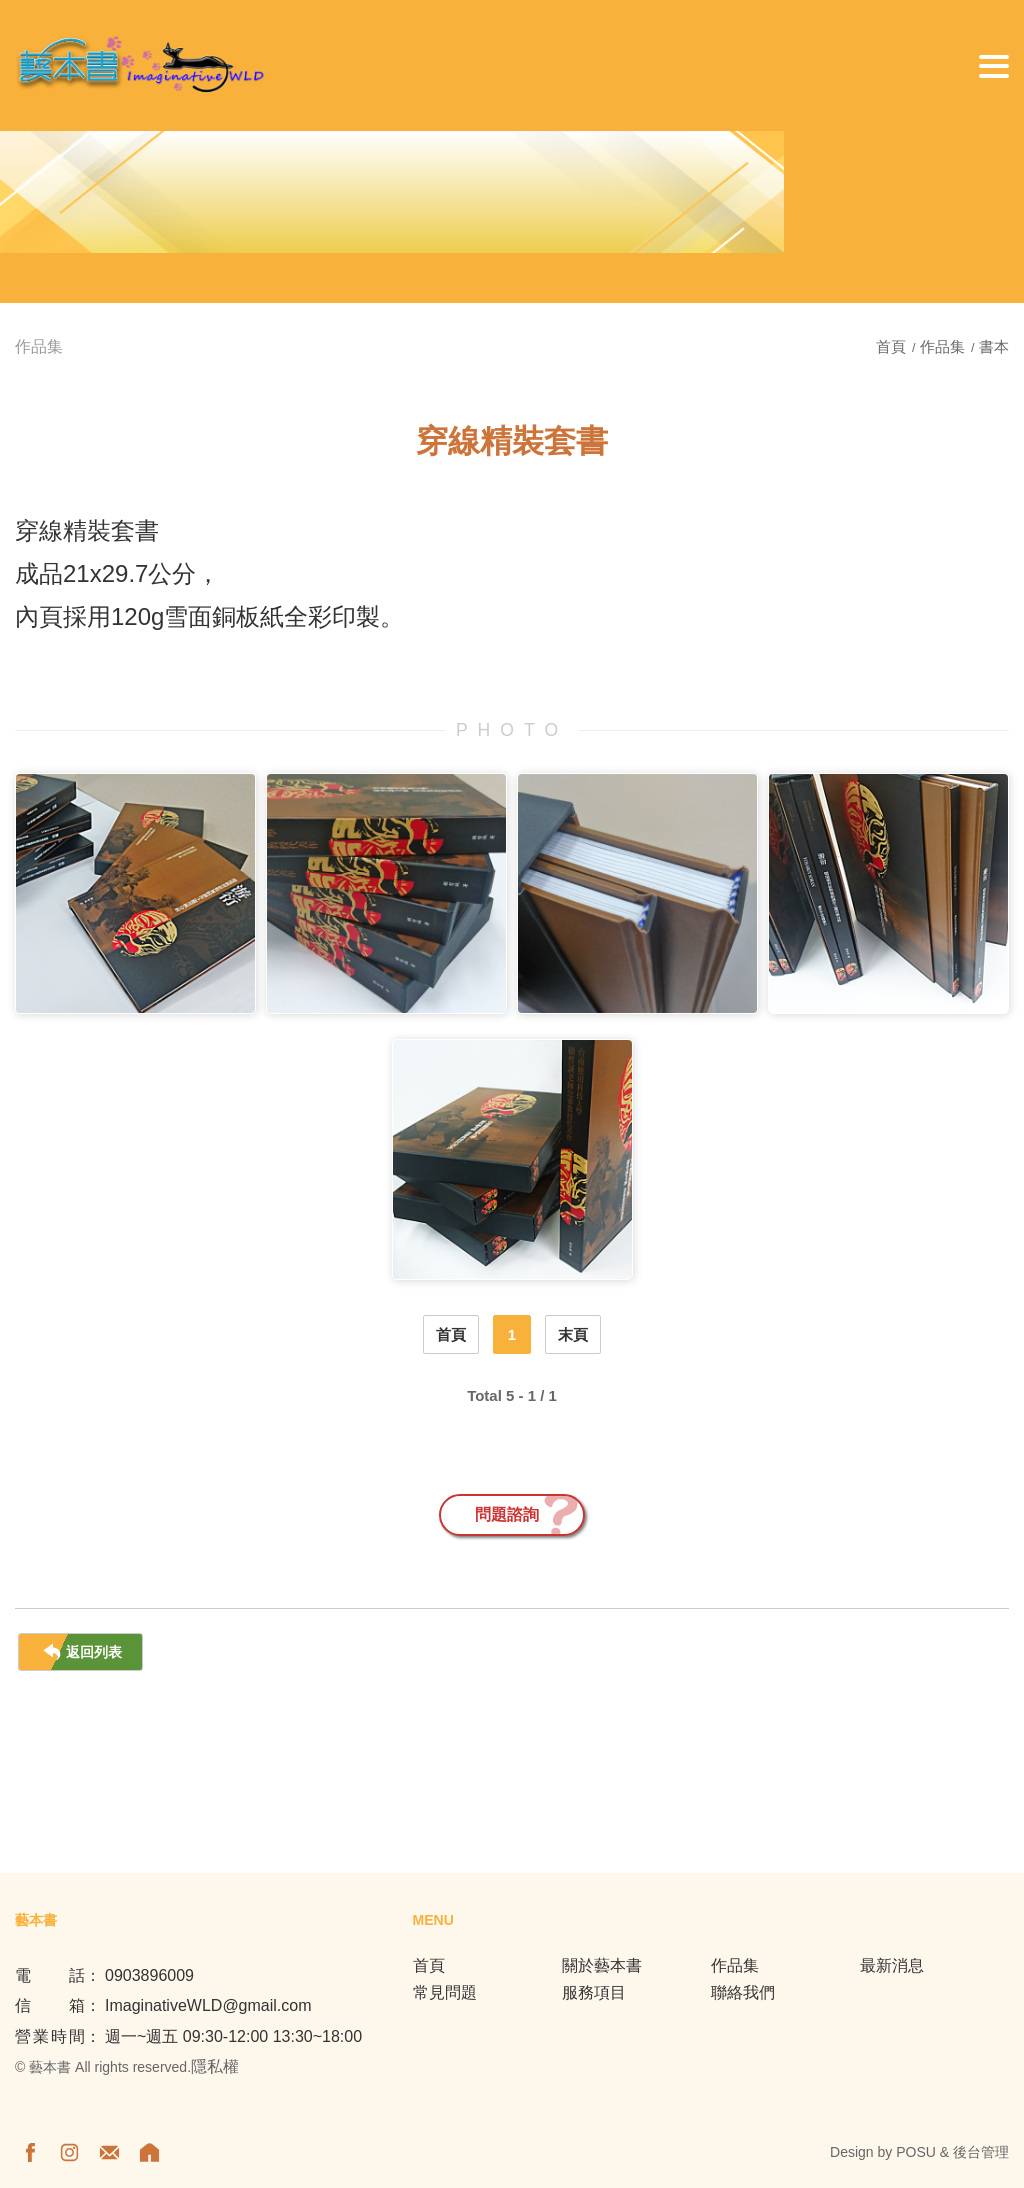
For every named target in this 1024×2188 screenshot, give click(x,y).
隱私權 (215, 2066)
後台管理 (981, 2152)
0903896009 (149, 1975)
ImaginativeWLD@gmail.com (208, 2005)
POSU (916, 2152)
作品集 (942, 346)
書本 (994, 346)
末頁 (573, 1334)
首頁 (893, 346)
